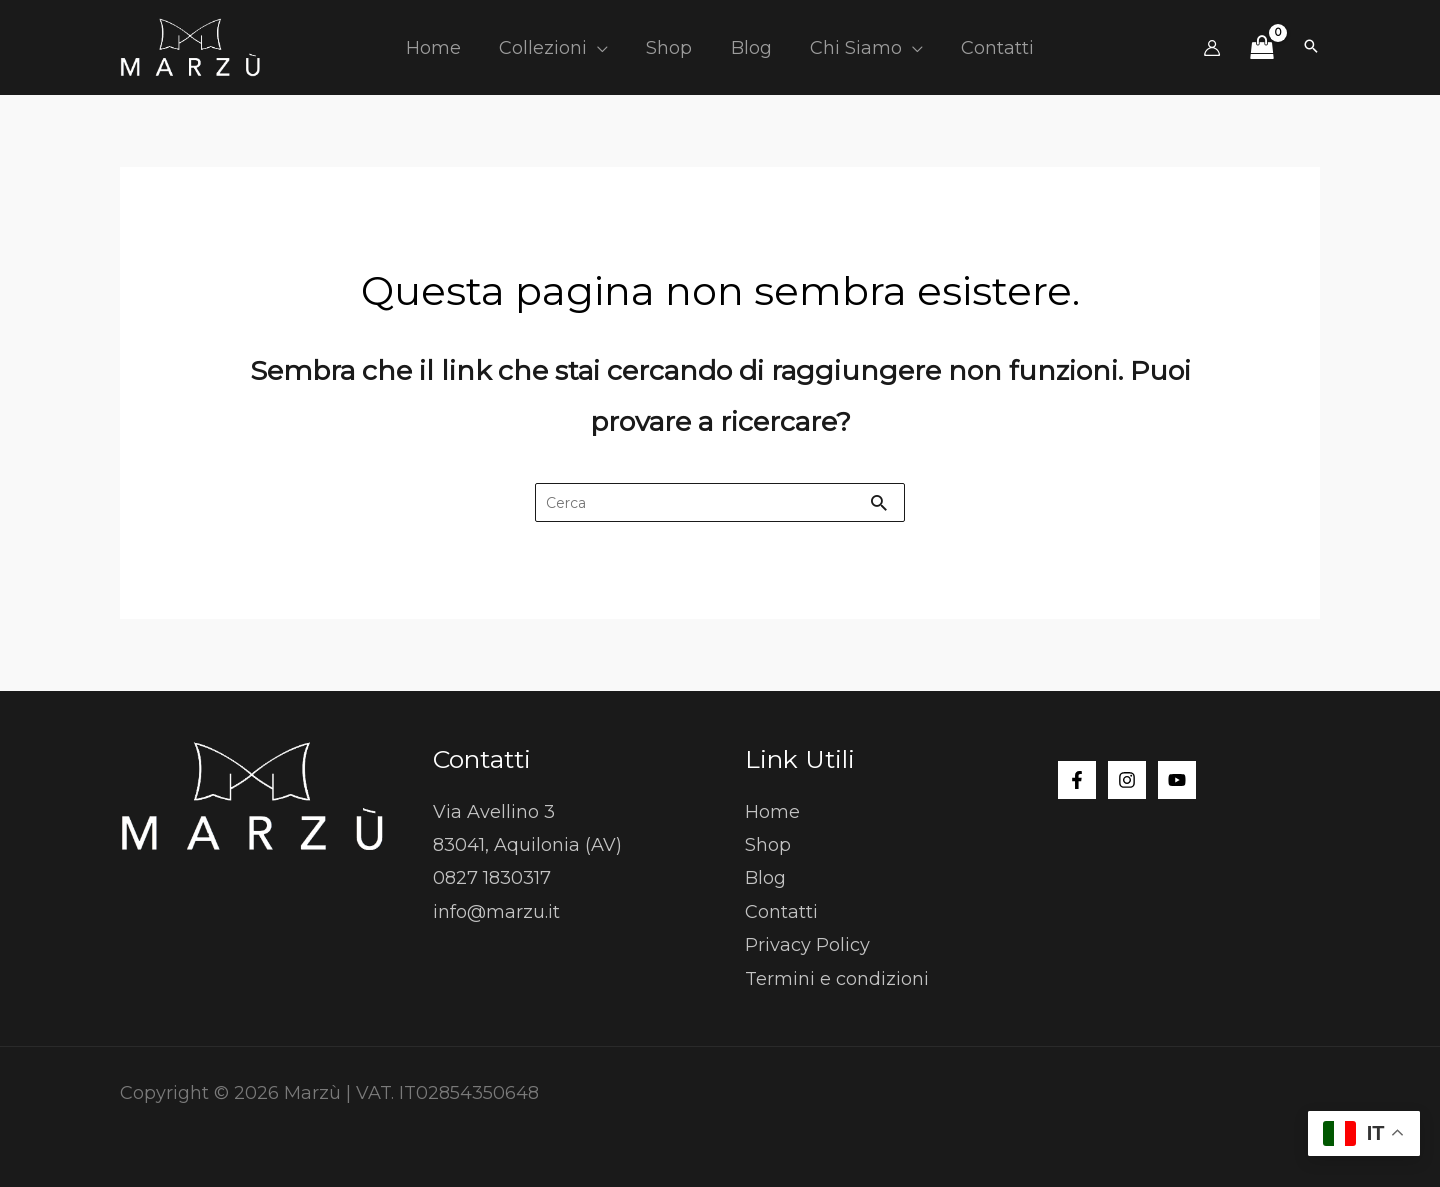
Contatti (781, 912)
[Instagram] (1127, 780)
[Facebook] (1077, 780)
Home (772, 812)
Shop (768, 845)
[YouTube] (1177, 780)
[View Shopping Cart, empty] (1261, 48)
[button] (601, 48)
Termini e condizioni (837, 979)
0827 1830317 (492, 879)
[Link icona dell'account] (1212, 48)
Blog (765, 879)
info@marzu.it (496, 912)
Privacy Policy (807, 945)
